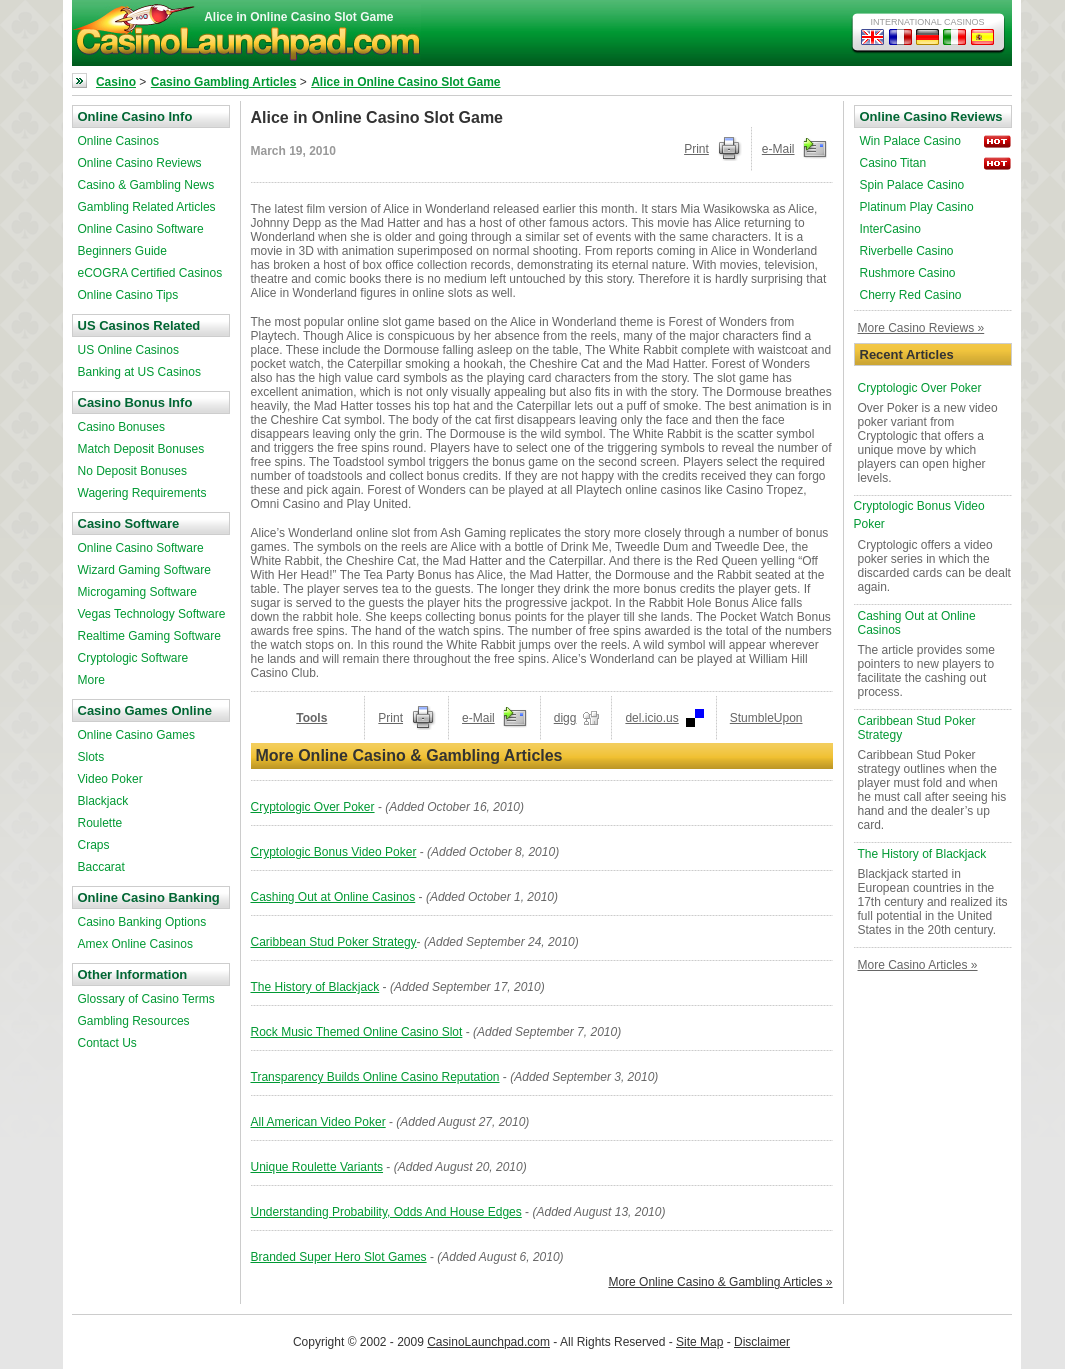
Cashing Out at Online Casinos (333, 897)
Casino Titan (893, 163)
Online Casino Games (136, 735)
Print (696, 149)
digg (565, 718)
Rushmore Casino (908, 273)
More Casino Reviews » (921, 328)
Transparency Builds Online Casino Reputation (375, 1077)
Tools (311, 718)
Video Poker (110, 779)
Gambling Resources (134, 1021)
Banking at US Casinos (139, 372)
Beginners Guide (122, 251)
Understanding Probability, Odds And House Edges (386, 1212)
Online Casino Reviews (140, 163)
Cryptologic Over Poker (313, 807)
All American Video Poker (318, 1122)
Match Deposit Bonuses (141, 449)
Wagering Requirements (142, 493)
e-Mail (778, 149)
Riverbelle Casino (907, 251)
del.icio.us (651, 718)
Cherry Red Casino (911, 295)
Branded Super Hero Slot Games (339, 1257)
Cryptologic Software (133, 658)
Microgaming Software (137, 592)
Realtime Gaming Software (149, 636)
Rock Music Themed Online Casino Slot (357, 1032)
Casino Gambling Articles (224, 82)
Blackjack (103, 801)
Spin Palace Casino (912, 185)
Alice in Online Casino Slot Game (405, 82)
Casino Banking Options (142, 922)
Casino (116, 82)
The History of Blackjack (315, 987)
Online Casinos (118, 141)
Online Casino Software (141, 229)
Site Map (699, 1342)
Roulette (100, 823)
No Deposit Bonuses (132, 471)
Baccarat (101, 867)
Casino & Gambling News (146, 185)
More (91, 680)
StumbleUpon (766, 718)
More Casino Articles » (918, 965)
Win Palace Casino (910, 141)
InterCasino (890, 229)
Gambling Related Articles (147, 207)
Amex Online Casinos (135, 944)
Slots (91, 757)
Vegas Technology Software (152, 614)
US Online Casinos (128, 350)
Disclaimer (762, 1342)
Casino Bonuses (121, 427)
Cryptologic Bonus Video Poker (334, 852)
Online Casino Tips (128, 295)
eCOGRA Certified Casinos (150, 273)
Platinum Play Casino (917, 207)
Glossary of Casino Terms (146, 999)
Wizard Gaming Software (144, 570)
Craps (94, 845)
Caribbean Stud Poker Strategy (334, 942)
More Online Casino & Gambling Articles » (720, 1282)
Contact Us (107, 1043)
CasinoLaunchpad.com (488, 1342)
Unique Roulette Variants (317, 1167)
